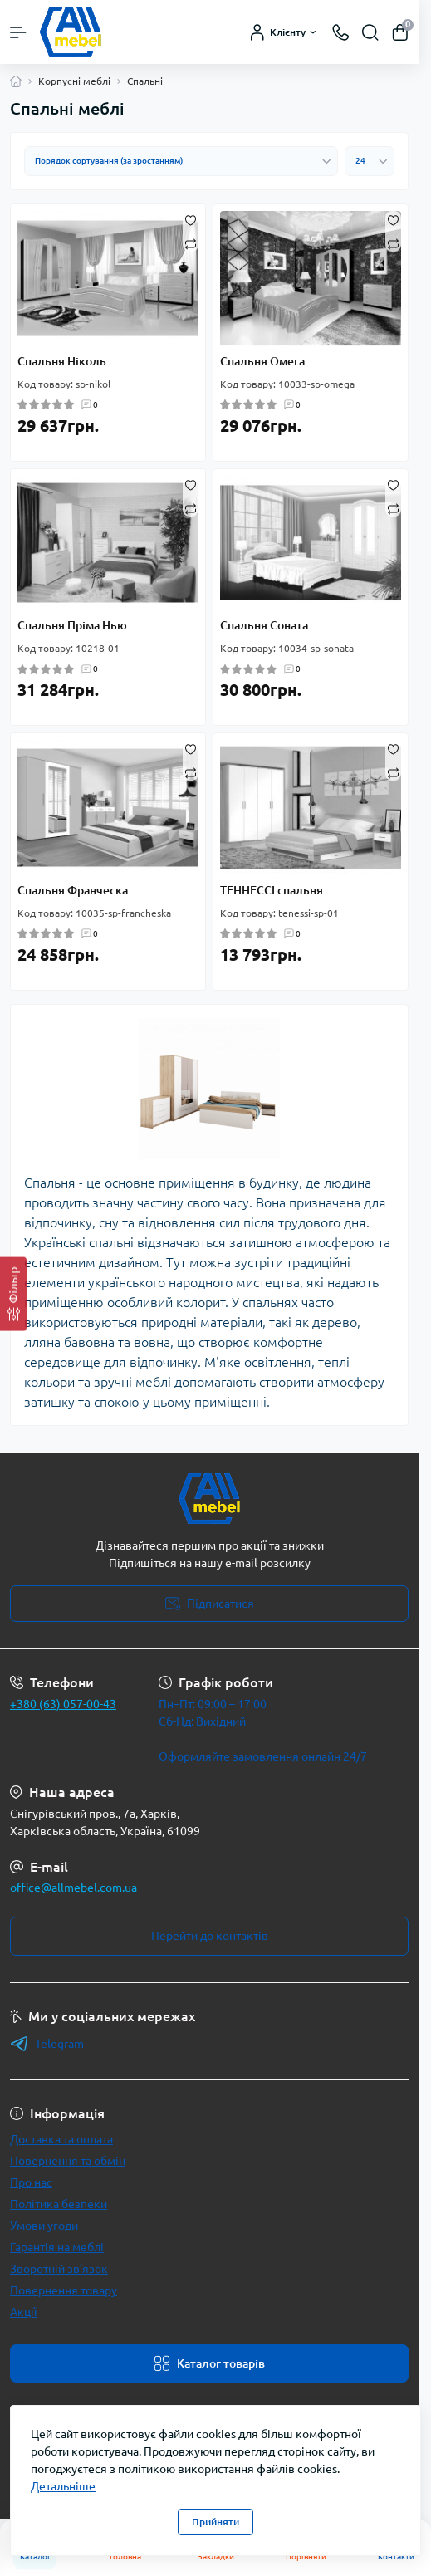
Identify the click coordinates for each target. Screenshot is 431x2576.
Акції (23, 2312)
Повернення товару (63, 2290)
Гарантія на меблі (57, 2247)
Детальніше (63, 2486)
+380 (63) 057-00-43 (63, 1704)
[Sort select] (181, 161)
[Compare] (190, 243)
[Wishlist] (190, 219)
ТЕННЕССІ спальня (271, 890)
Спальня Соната (264, 625)
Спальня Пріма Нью (72, 625)
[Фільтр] (13, 1294)
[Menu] (18, 32)
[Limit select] (369, 161)
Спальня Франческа (72, 890)
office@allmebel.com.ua (73, 1887)
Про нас (31, 2182)
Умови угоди (44, 2225)
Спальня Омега (262, 361)
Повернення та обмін (67, 2160)
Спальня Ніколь (61, 361)
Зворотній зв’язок (59, 2268)
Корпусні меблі (74, 81)
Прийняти (215, 2521)
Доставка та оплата (61, 2139)
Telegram (47, 2043)
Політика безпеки (58, 2204)
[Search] (370, 32)
